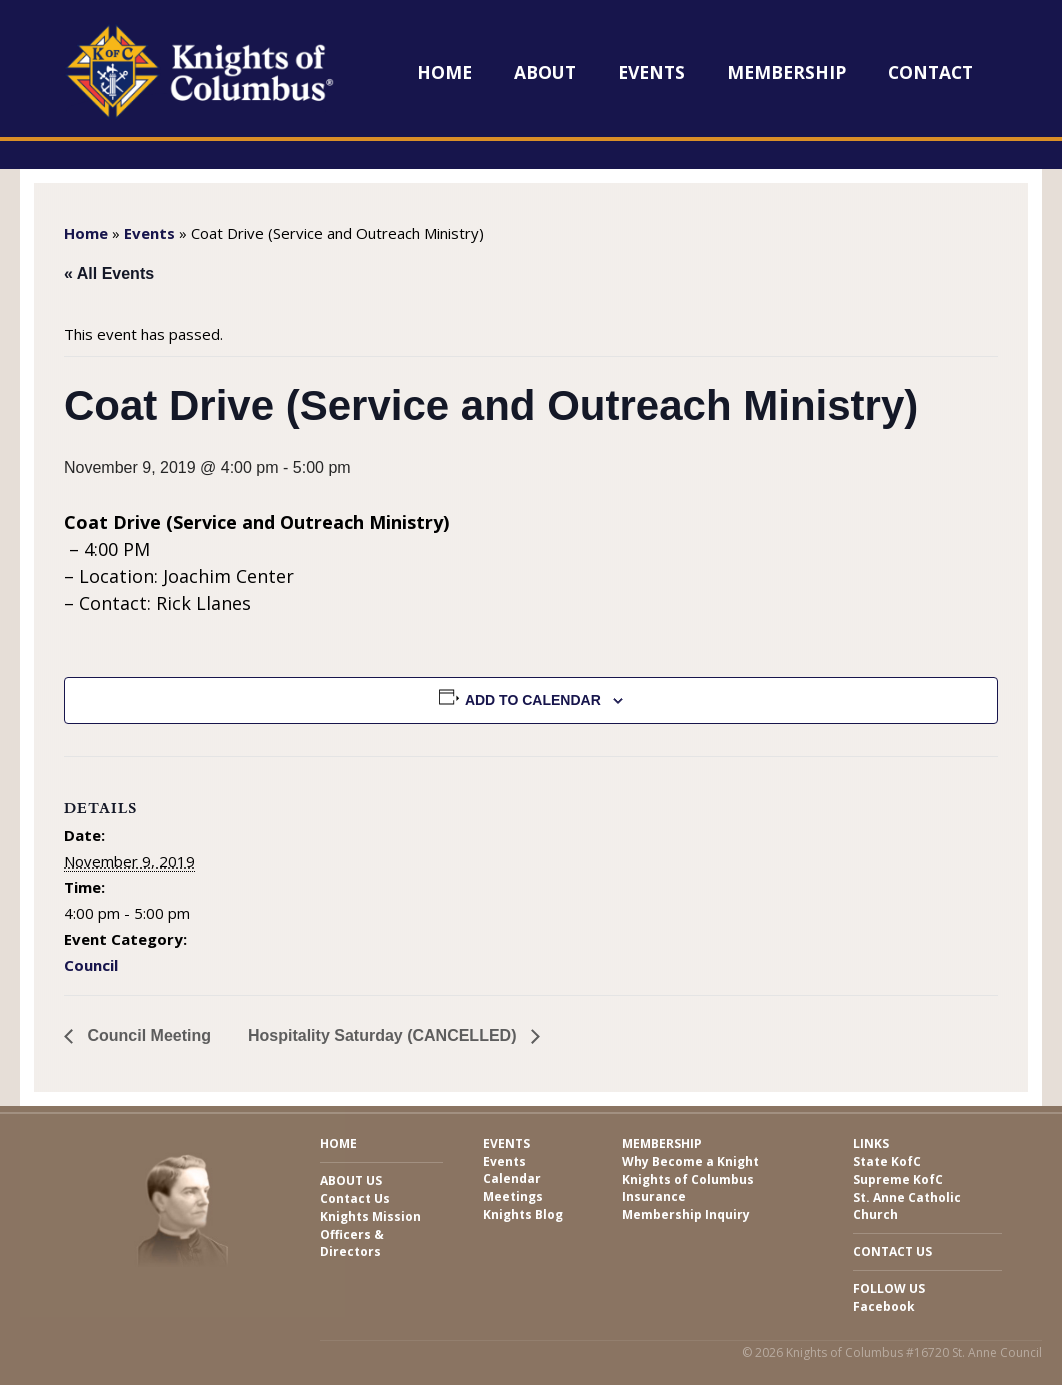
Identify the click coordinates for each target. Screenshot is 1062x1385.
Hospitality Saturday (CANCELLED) (384, 1035)
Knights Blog (523, 1214)
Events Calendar (512, 1170)
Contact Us (355, 1198)
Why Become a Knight (690, 1161)
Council (91, 965)
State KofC (887, 1161)
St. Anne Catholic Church (907, 1206)
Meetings (513, 1196)
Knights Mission (370, 1216)
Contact (930, 72)
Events (651, 72)
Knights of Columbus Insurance (688, 1188)
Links (871, 1143)
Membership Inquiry (686, 1214)
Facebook (884, 1306)
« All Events (109, 273)
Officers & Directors (352, 1243)
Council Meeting (147, 1035)
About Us (351, 1180)
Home (444, 72)
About (545, 72)
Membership (786, 72)
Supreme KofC (898, 1179)
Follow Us (889, 1288)
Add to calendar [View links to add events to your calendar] (533, 700)
